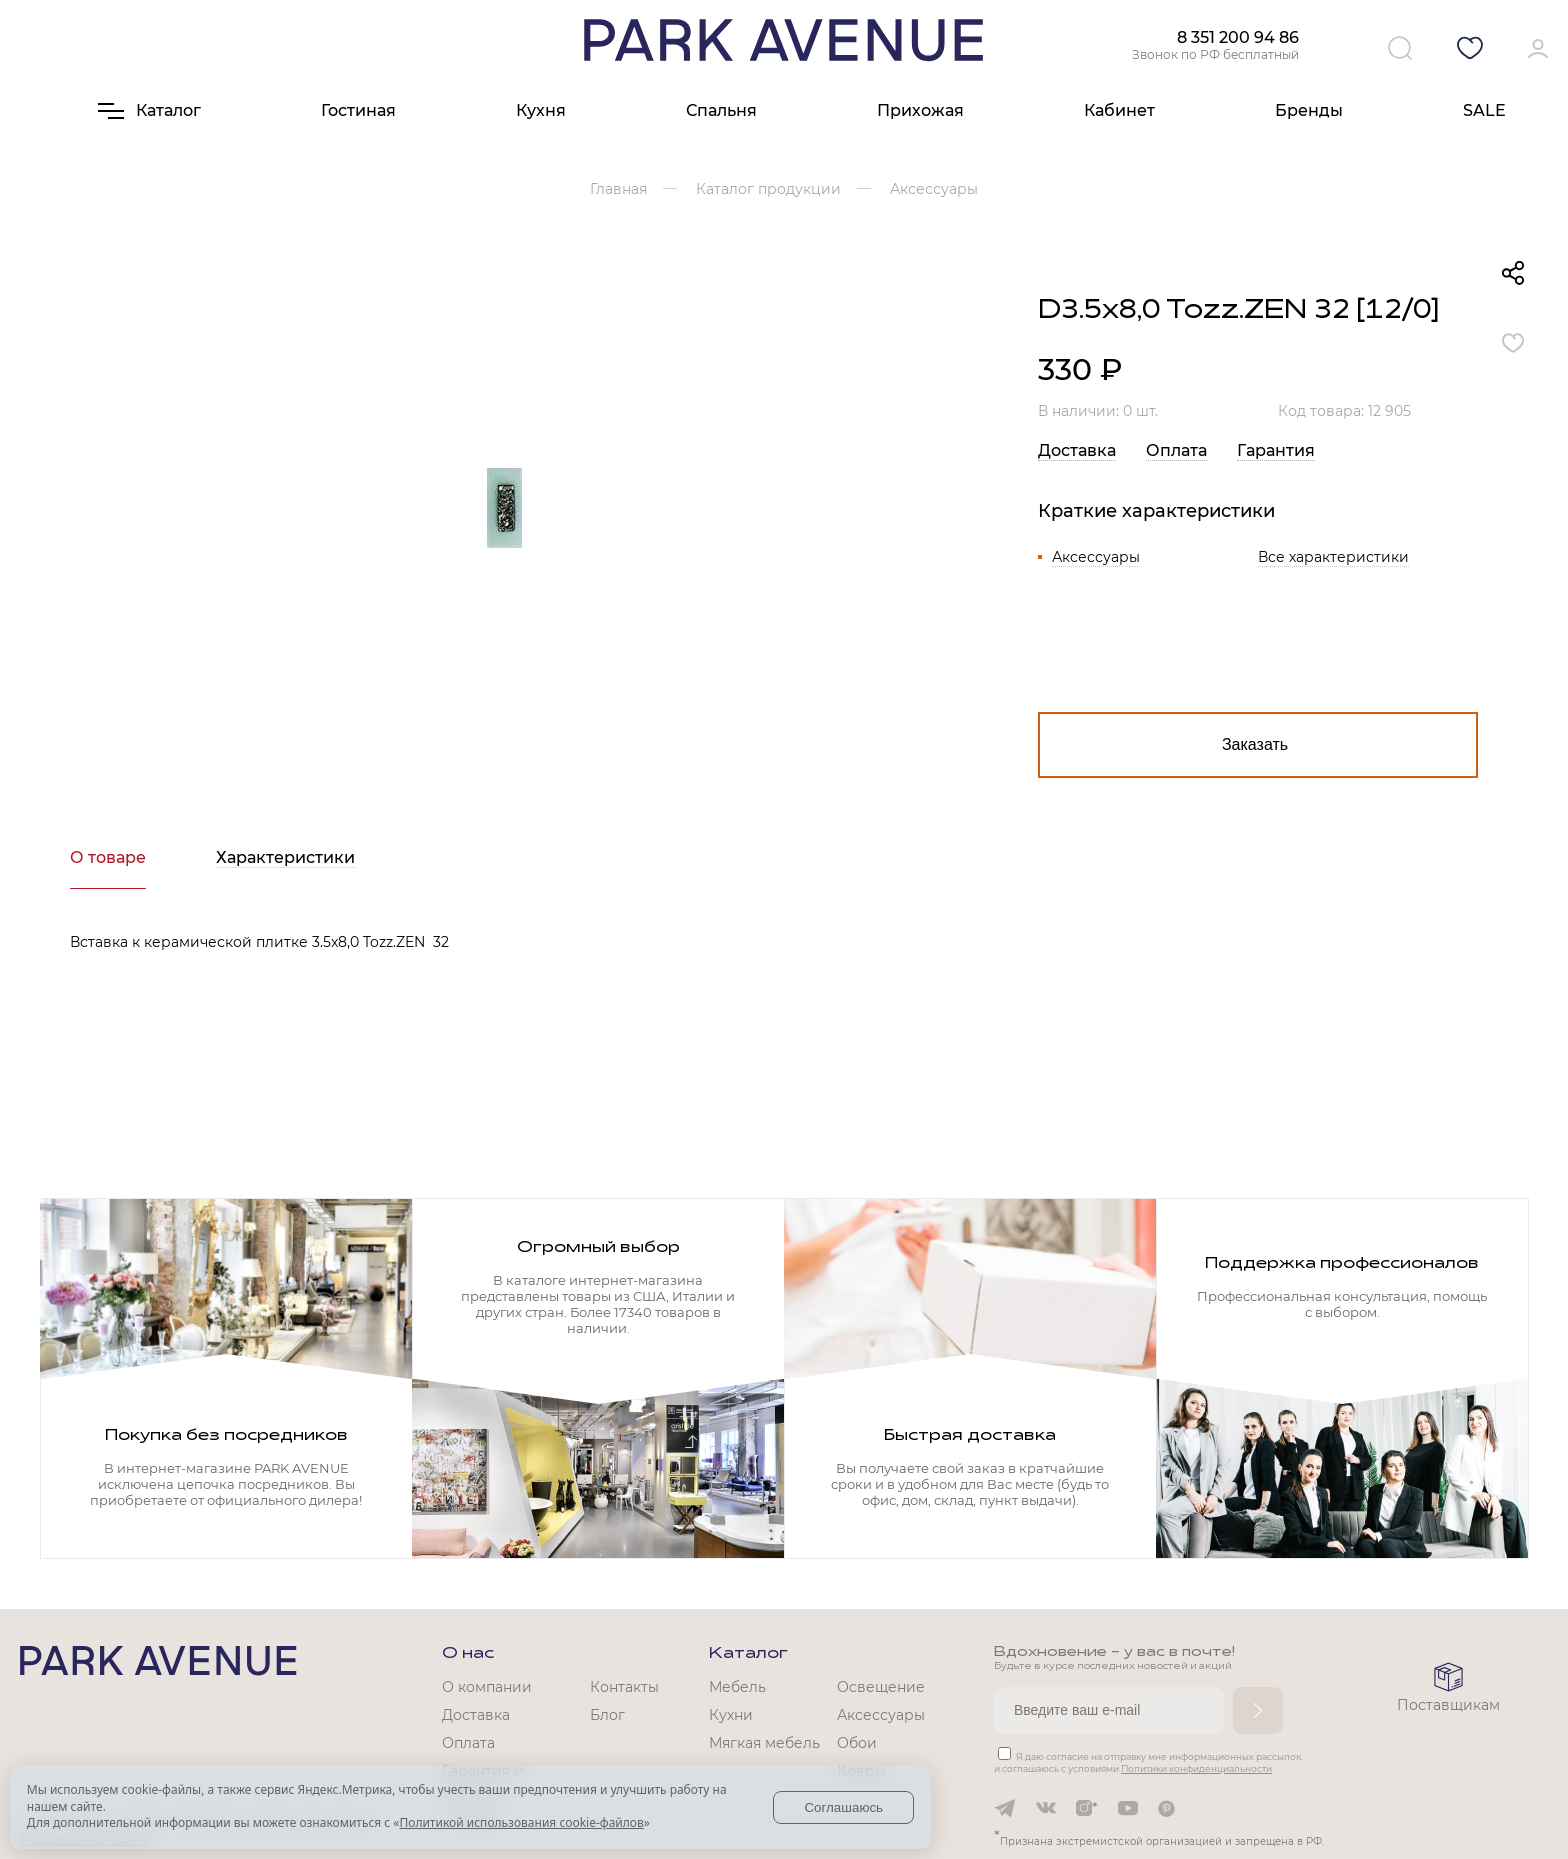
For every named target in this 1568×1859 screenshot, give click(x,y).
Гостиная (358, 110)
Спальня (721, 110)
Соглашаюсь (843, 1807)
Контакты (624, 1687)
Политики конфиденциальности (1196, 1768)
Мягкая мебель (764, 1743)
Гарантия (1276, 450)
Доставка (1077, 450)
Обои (857, 1743)
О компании (487, 1687)
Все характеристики (1333, 557)
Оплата (1176, 450)
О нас (468, 1654)
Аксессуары (1096, 557)
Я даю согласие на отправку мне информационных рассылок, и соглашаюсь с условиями (1148, 1762)
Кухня (541, 110)
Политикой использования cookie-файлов (521, 1822)
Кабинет (1119, 110)
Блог (607, 1715)
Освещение (881, 1687)
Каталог (748, 1654)
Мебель (737, 1687)
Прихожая (920, 110)
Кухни (731, 1715)
